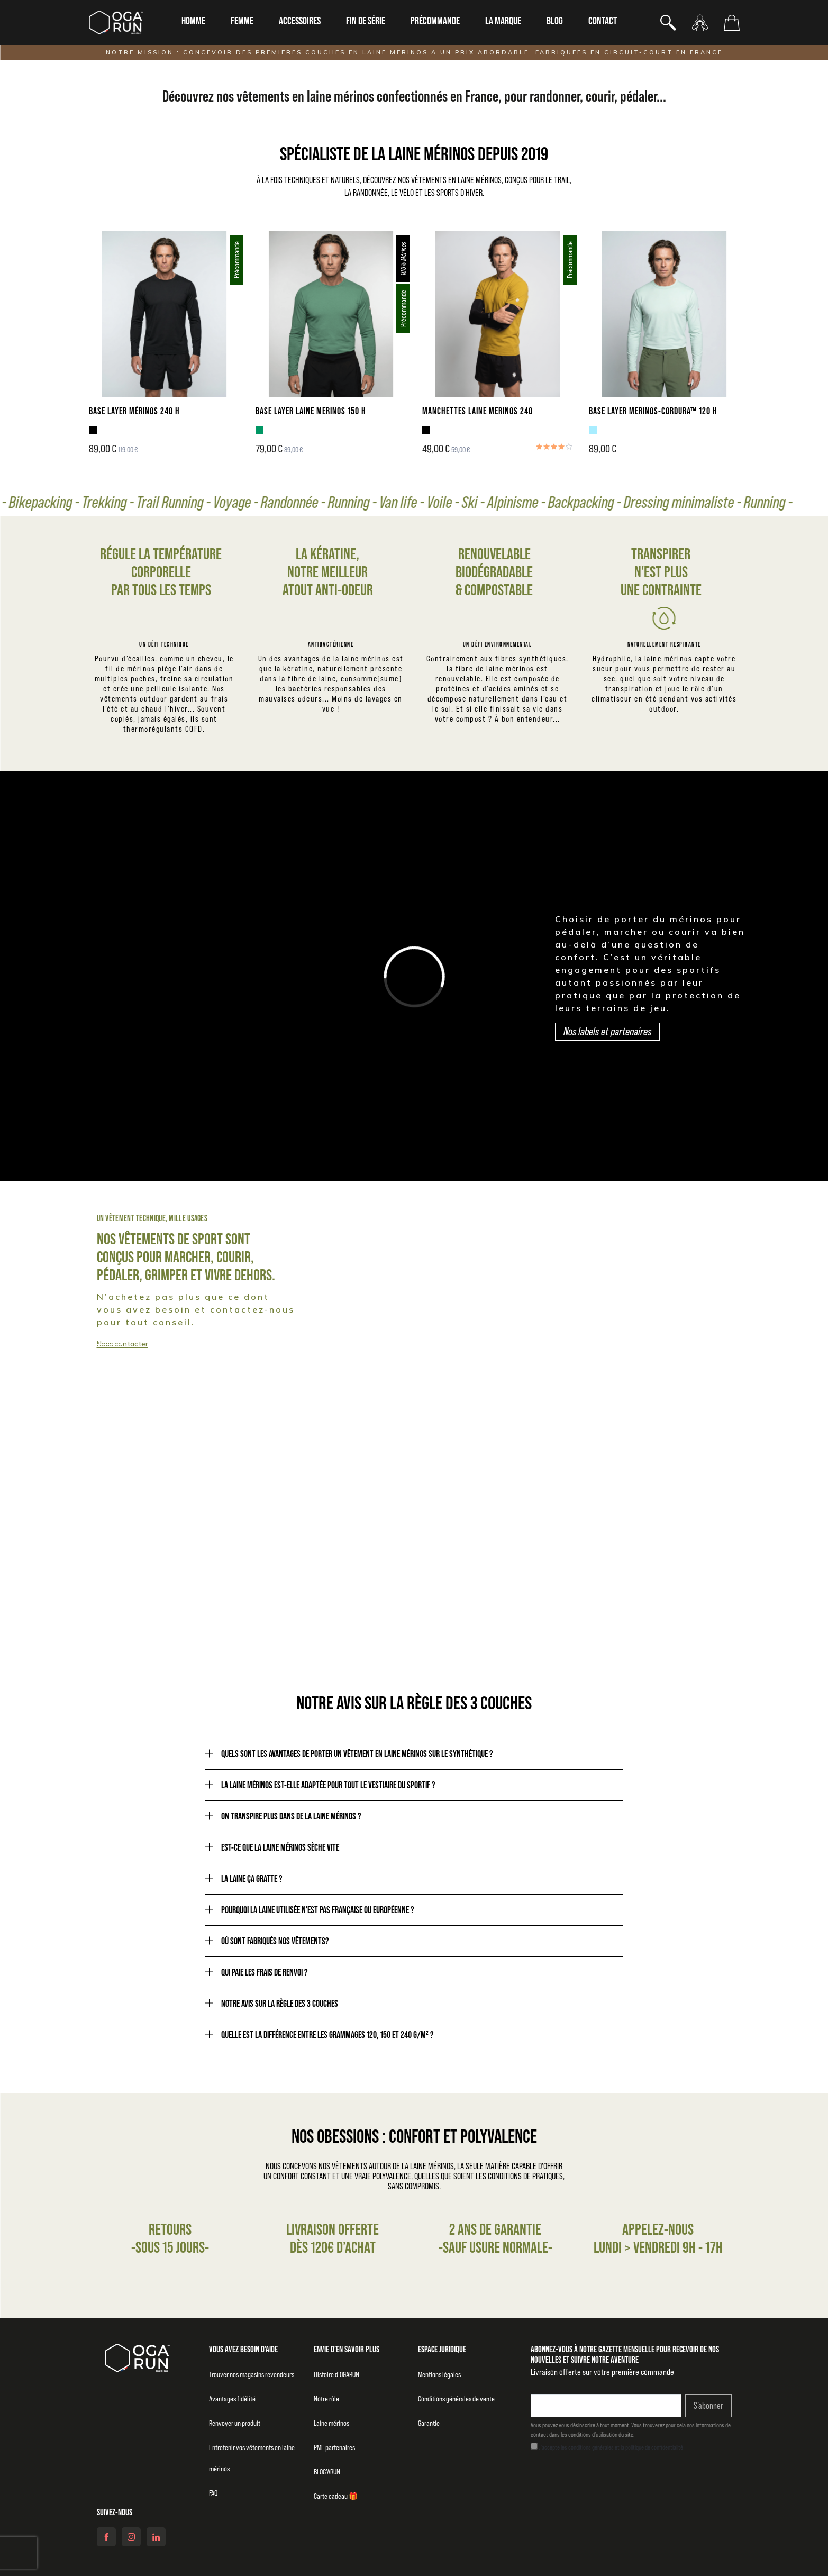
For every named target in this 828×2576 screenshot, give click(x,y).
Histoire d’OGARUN (336, 2374)
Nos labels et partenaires (607, 1031)
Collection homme (81, 1335)
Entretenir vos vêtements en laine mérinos (252, 2458)
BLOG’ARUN (327, 2472)
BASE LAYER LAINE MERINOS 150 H (311, 410)
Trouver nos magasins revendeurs (251, 2374)
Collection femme (495, 1335)
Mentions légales (439, 2374)
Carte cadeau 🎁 (336, 2496)
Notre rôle (326, 2399)
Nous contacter (122, 1344)
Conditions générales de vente (456, 2399)
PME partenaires (334, 2447)
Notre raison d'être (587, 1579)
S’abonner (708, 2405)
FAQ (213, 2493)
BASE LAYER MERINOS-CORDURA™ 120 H (653, 410)
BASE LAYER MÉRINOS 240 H (134, 410)
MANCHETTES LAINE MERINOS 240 (477, 410)
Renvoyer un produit (234, 2423)
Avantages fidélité (232, 2399)
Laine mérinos (331, 2423)
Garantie (429, 2423)
